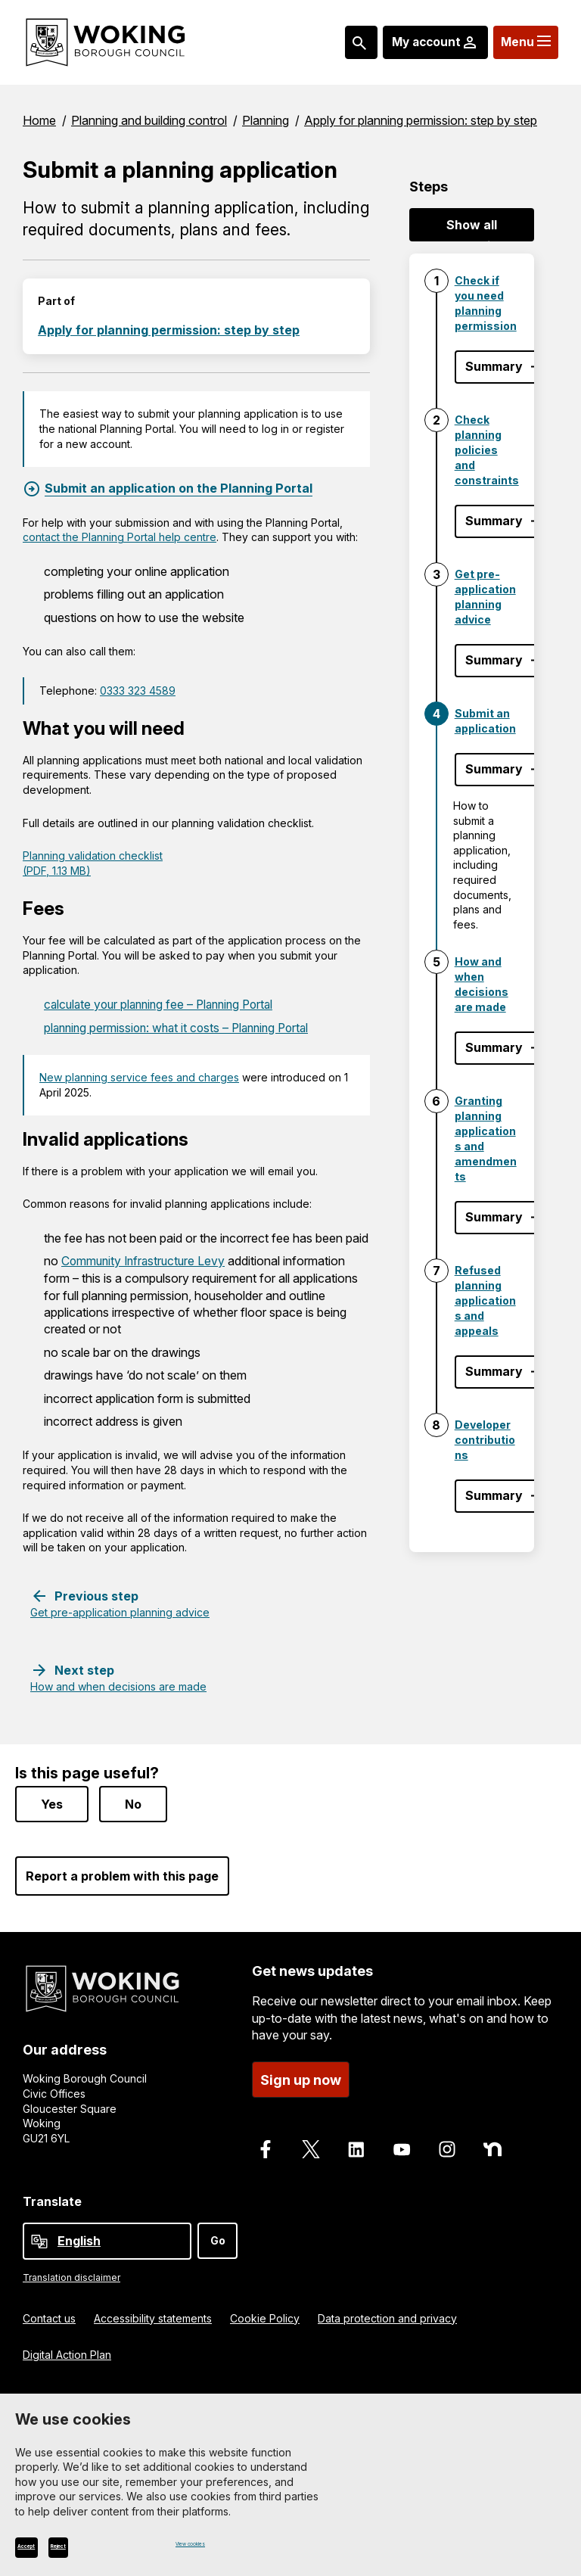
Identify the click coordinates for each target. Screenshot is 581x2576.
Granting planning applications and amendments (486, 1138)
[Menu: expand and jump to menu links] (521, 42)
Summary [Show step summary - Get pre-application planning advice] (494, 659)
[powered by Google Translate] (39, 2236)
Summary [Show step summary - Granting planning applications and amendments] (494, 1216)
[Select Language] (107, 2235)
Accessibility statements (153, 2313)
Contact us (49, 2313)
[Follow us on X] (311, 2144)
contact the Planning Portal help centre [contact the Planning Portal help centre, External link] (119, 536)
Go (217, 2235)
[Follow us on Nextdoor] (492, 2144)
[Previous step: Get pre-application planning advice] (120, 1602)
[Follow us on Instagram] (447, 2144)
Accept (46, 2546)
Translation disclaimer (71, 2272)
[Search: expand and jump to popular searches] (345, 42)
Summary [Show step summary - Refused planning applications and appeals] (494, 1371)
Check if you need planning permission (486, 303)
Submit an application (485, 721)
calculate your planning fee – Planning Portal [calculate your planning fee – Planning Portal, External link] (164, 1004)
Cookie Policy (265, 2313)
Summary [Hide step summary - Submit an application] (494, 768)
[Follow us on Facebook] (265, 2144)
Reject (117, 2546)
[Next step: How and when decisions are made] (118, 1676)
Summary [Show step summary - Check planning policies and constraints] (494, 520)
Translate (52, 2196)
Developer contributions (485, 1439)
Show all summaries (472, 229)
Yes (52, 1799)
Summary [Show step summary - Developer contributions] (494, 1495)
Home (39, 120)
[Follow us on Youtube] (401, 2144)
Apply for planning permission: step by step (420, 120)
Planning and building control (149, 120)
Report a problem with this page (122, 1871)
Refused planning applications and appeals (485, 1300)
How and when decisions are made (481, 984)
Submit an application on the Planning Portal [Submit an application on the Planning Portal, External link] (178, 488)
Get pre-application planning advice (485, 597)
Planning (265, 120)
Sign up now (300, 2075)
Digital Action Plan (67, 2349)
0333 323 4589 (138, 690)
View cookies (210, 2543)
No (133, 1799)
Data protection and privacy (387, 2313)
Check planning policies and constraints (487, 450)
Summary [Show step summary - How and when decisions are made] (494, 1047)
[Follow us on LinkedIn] (356, 2144)
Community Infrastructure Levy (146, 1260)
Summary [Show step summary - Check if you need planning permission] (494, 366)
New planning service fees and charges (139, 1076)
